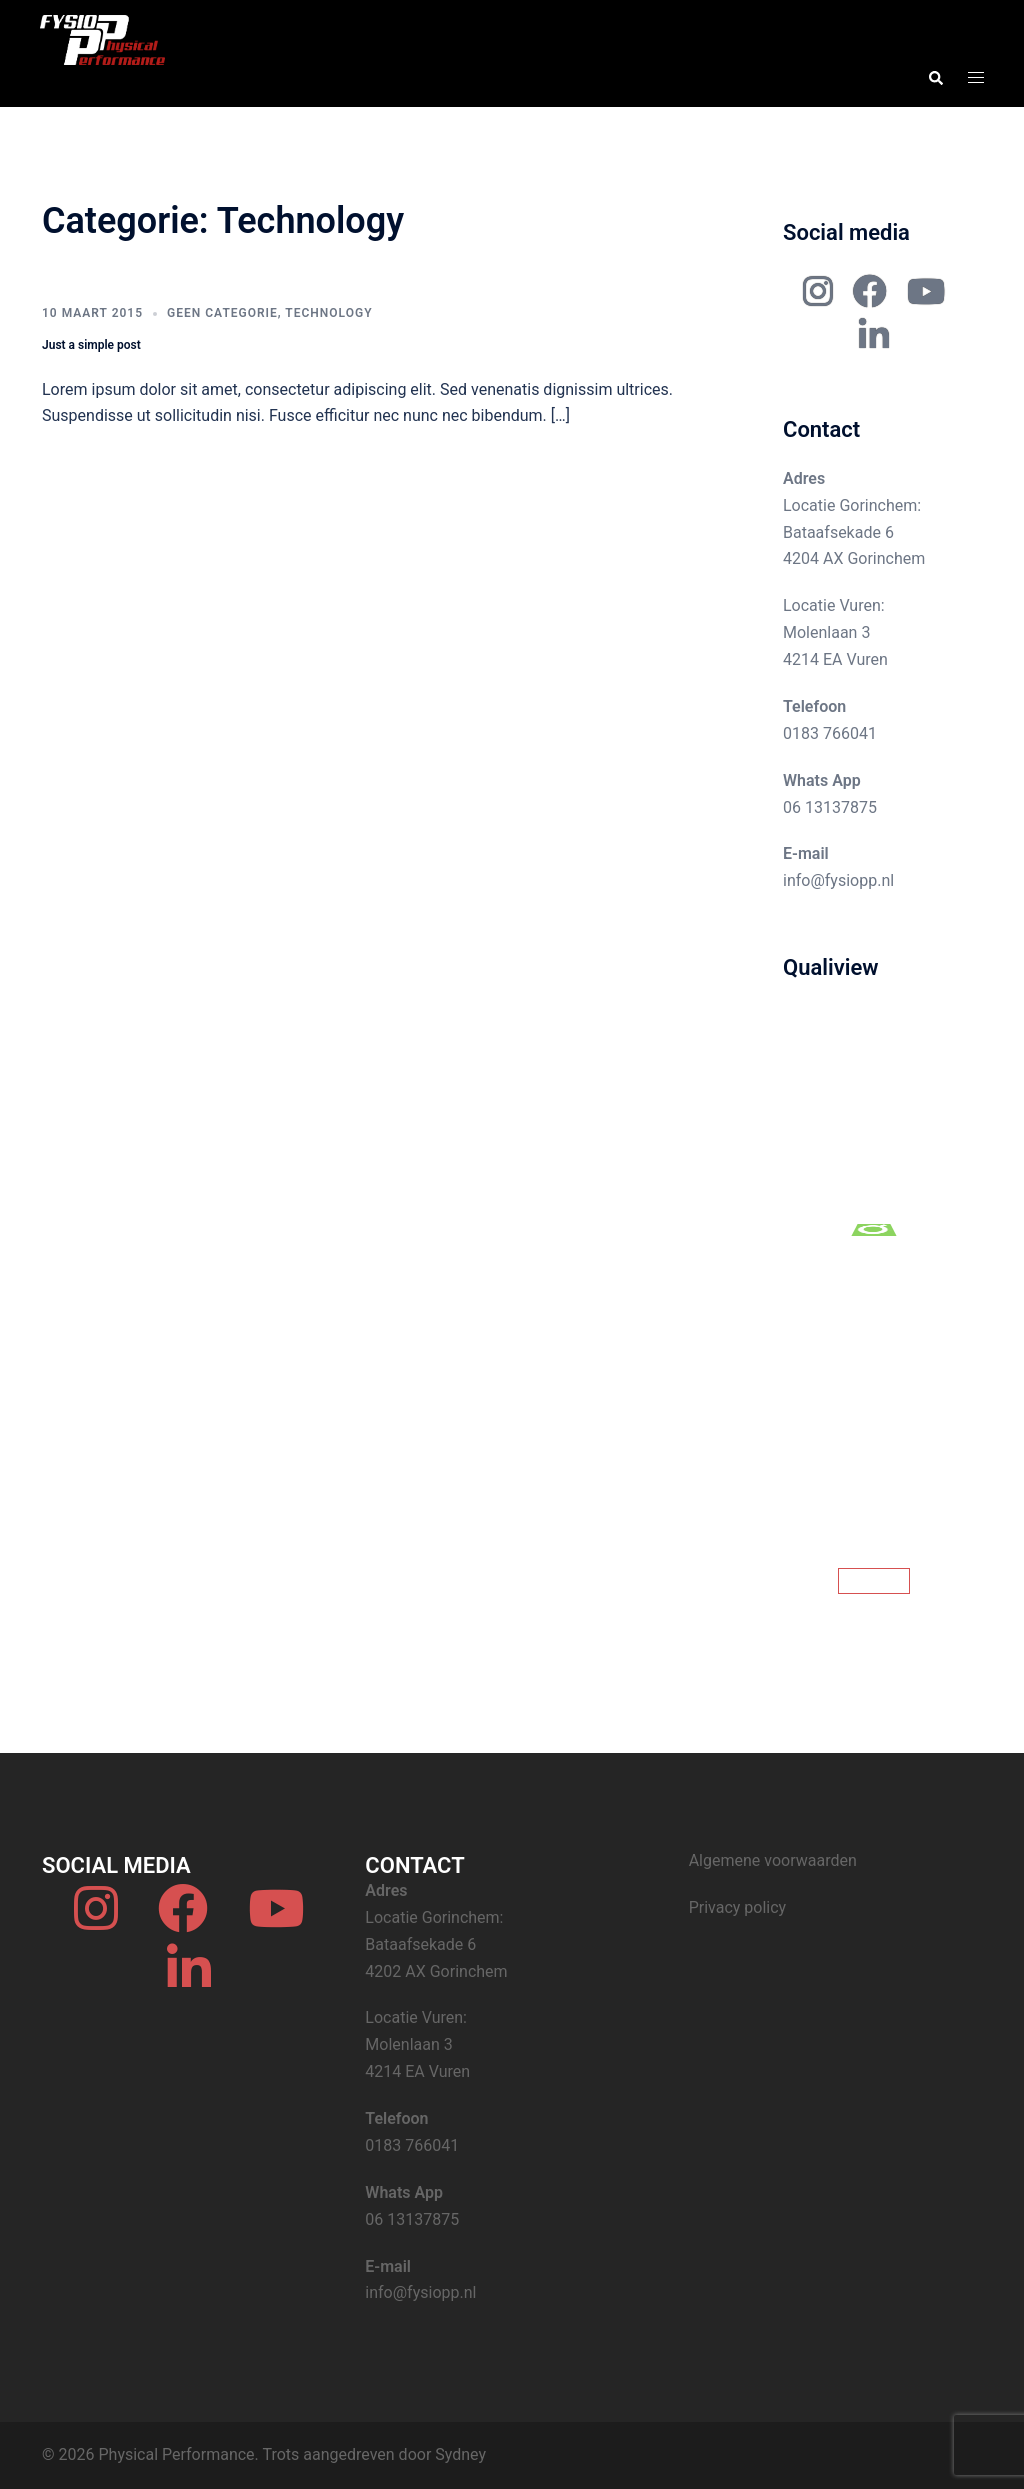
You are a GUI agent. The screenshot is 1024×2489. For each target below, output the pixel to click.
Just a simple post (91, 345)
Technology (328, 313)
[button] (935, 78)
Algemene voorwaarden (773, 1860)
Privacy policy (738, 1907)
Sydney (460, 2454)
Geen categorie (222, 313)
